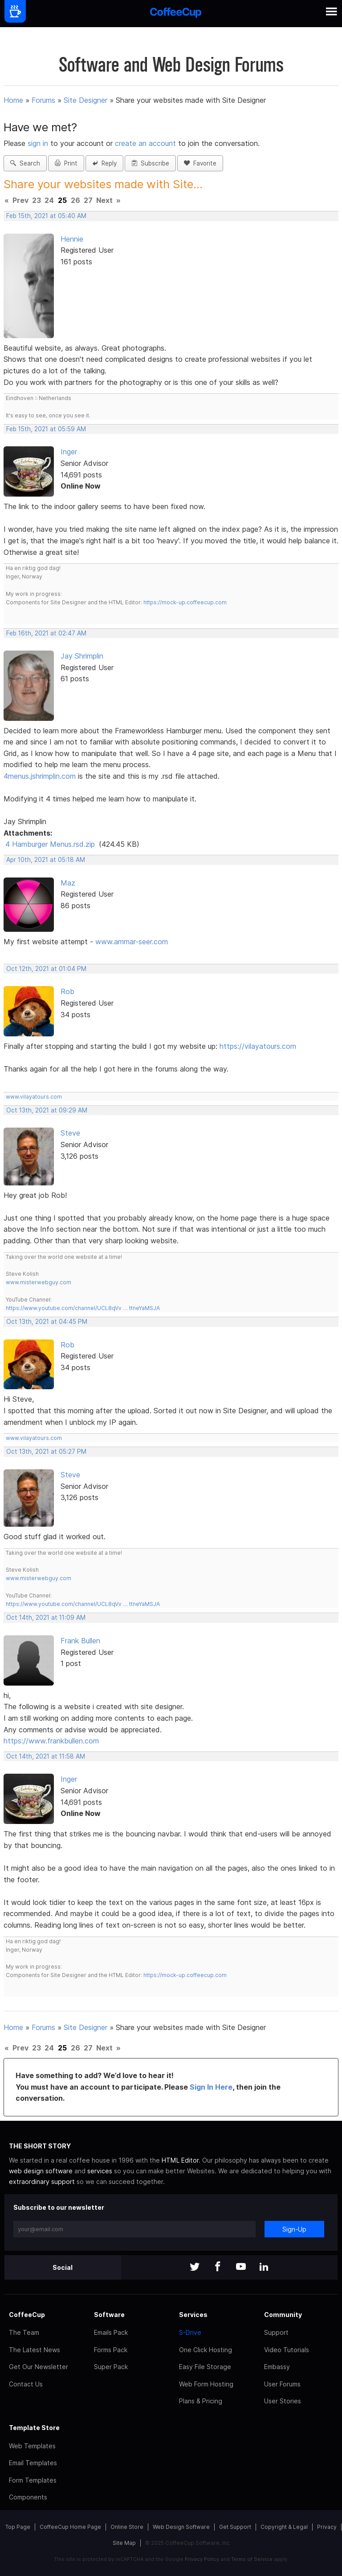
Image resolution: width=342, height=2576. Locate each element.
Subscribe (150, 163)
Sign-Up (294, 2229)
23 (36, 200)
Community (283, 2314)
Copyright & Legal (284, 2526)
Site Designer (85, 100)
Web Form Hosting (206, 2384)
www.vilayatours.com (34, 1096)
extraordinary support (42, 2181)
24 (49, 200)
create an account (145, 143)
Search (25, 163)
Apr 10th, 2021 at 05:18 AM (45, 859)
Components (28, 2497)
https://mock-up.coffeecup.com (185, 602)
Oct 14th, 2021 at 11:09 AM (46, 1617)
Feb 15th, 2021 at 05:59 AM (46, 429)
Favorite (200, 163)
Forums (43, 100)
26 (75, 200)
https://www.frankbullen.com (51, 1740)
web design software (41, 2171)
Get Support (235, 2526)
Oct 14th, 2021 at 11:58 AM (45, 1756)
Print (66, 163)
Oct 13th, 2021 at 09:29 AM (46, 1110)
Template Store (34, 2427)
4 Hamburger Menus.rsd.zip (50, 844)
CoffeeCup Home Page (70, 2526)
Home (13, 100)
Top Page (17, 2526)
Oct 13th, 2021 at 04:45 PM (46, 1321)
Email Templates (33, 2463)
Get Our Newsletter (38, 2366)
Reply (104, 163)
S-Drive (190, 2332)
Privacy (327, 2526)
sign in (39, 143)
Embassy (277, 2366)
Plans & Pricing (200, 2401)
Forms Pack (110, 2350)
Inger (69, 451)
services (99, 2171)
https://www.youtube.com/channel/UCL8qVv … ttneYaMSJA (83, 1308)
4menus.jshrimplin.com (40, 776)
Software (109, 2314)
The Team (24, 2332)
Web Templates (32, 2446)
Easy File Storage (205, 2366)
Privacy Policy (202, 2559)
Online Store (126, 2526)
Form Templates (33, 2480)
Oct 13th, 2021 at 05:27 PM (46, 1451)
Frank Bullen (80, 1640)
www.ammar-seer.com (131, 941)
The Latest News (34, 2350)
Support (276, 2332)
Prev (20, 200)
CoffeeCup (27, 2314)
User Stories (282, 2401)
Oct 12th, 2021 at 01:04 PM (46, 968)
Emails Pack (111, 2332)
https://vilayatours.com (258, 1046)
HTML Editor (180, 2160)
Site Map (124, 2543)
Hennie (72, 239)
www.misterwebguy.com (38, 1282)
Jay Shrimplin (82, 655)
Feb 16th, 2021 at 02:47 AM (46, 633)
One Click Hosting (205, 2350)
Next (104, 200)
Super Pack (111, 2366)
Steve (70, 1132)
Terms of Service (252, 2559)
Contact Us (26, 2384)
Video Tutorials (286, 2350)
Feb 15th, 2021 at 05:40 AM (46, 215)
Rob (67, 991)
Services (193, 2314)
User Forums (282, 2384)
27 (88, 200)
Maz (68, 882)
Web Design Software (181, 2526)
